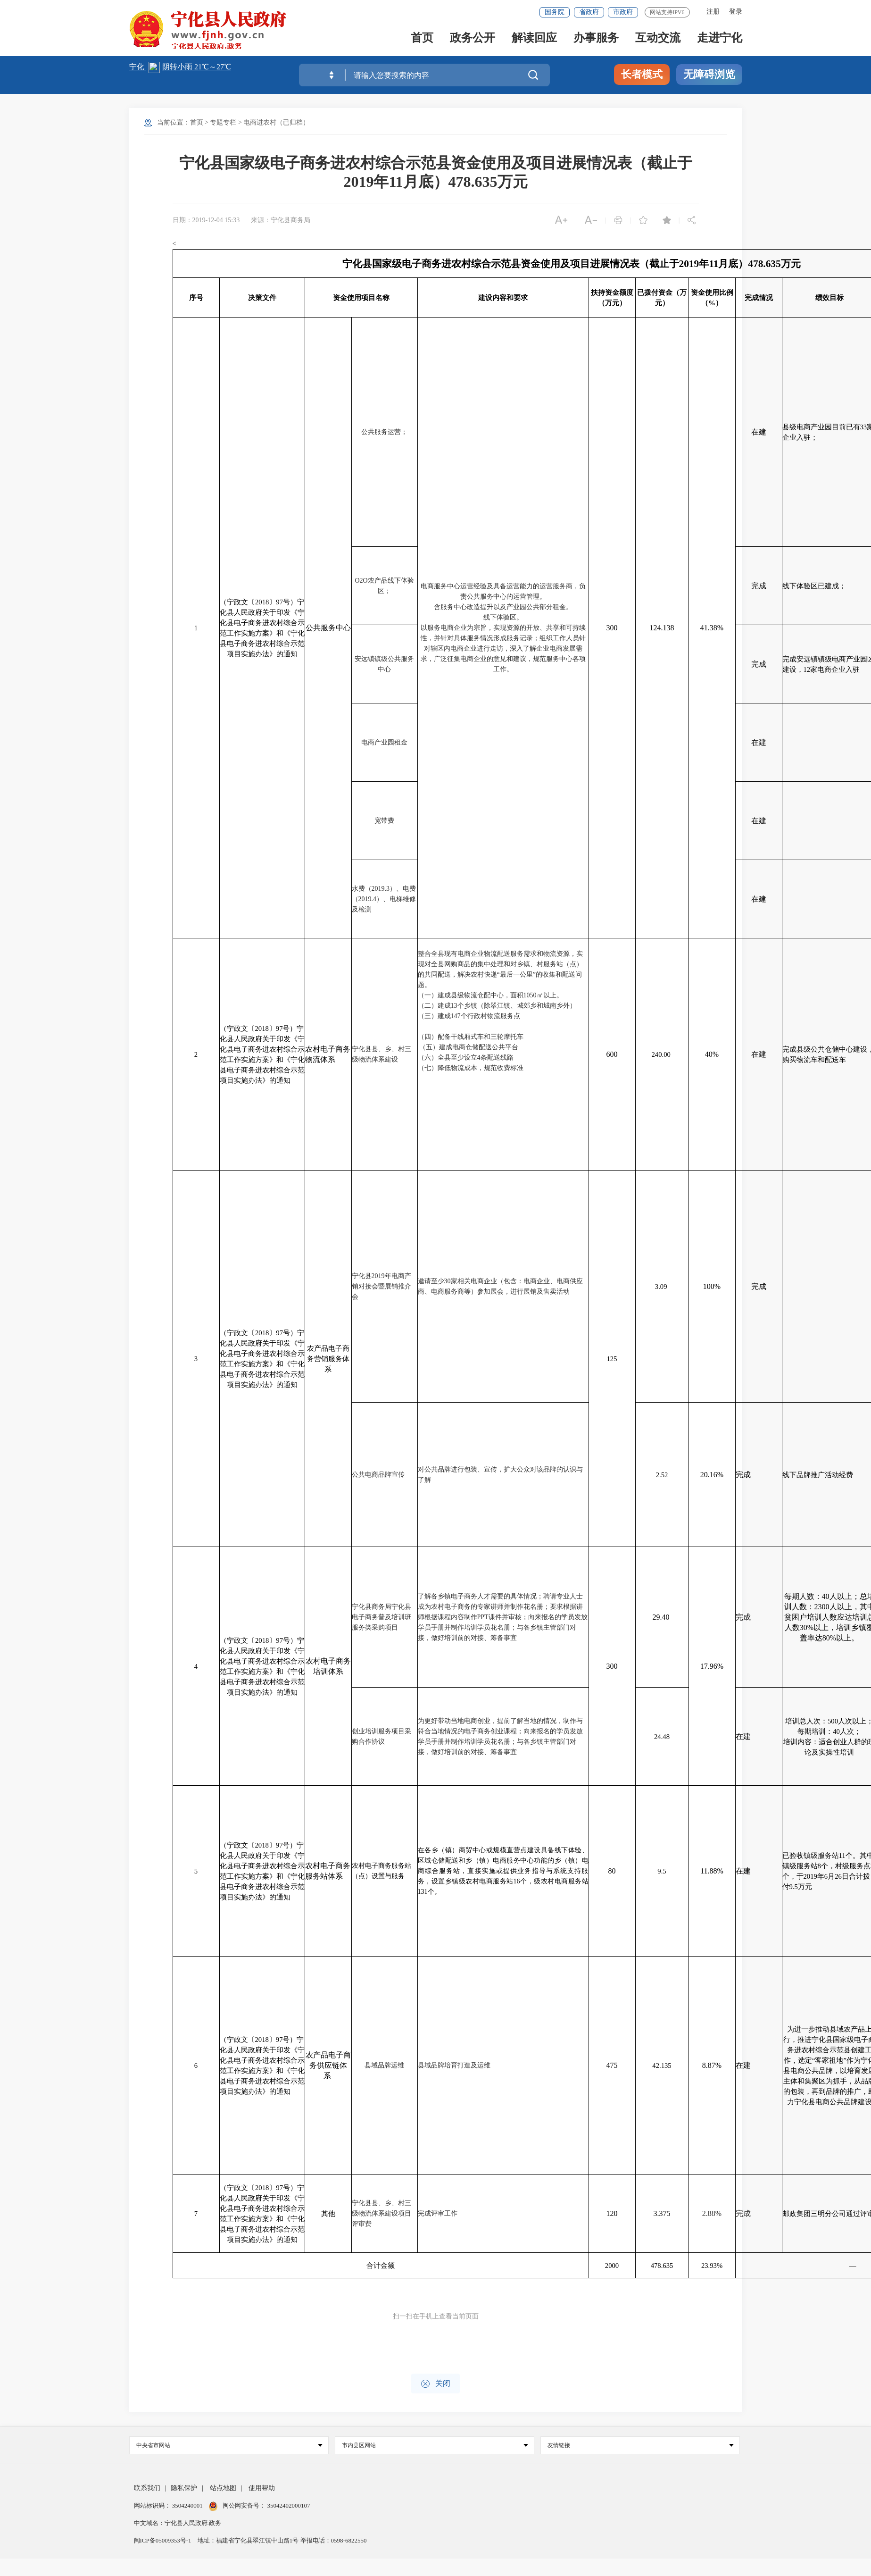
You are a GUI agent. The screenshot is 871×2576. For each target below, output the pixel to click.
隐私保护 (184, 2488)
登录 (735, 11)
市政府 (623, 12)
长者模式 (642, 74)
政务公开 (472, 38)
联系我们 (147, 2488)
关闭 (435, 2384)
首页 (422, 38)
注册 (713, 11)
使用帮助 (262, 2488)
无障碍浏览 (709, 74)
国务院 (554, 12)
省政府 (589, 12)
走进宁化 (719, 38)
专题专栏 (223, 122)
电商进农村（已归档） (276, 122)
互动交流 (657, 38)
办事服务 (596, 38)
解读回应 (534, 38)
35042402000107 (287, 2505)
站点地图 (223, 2488)
